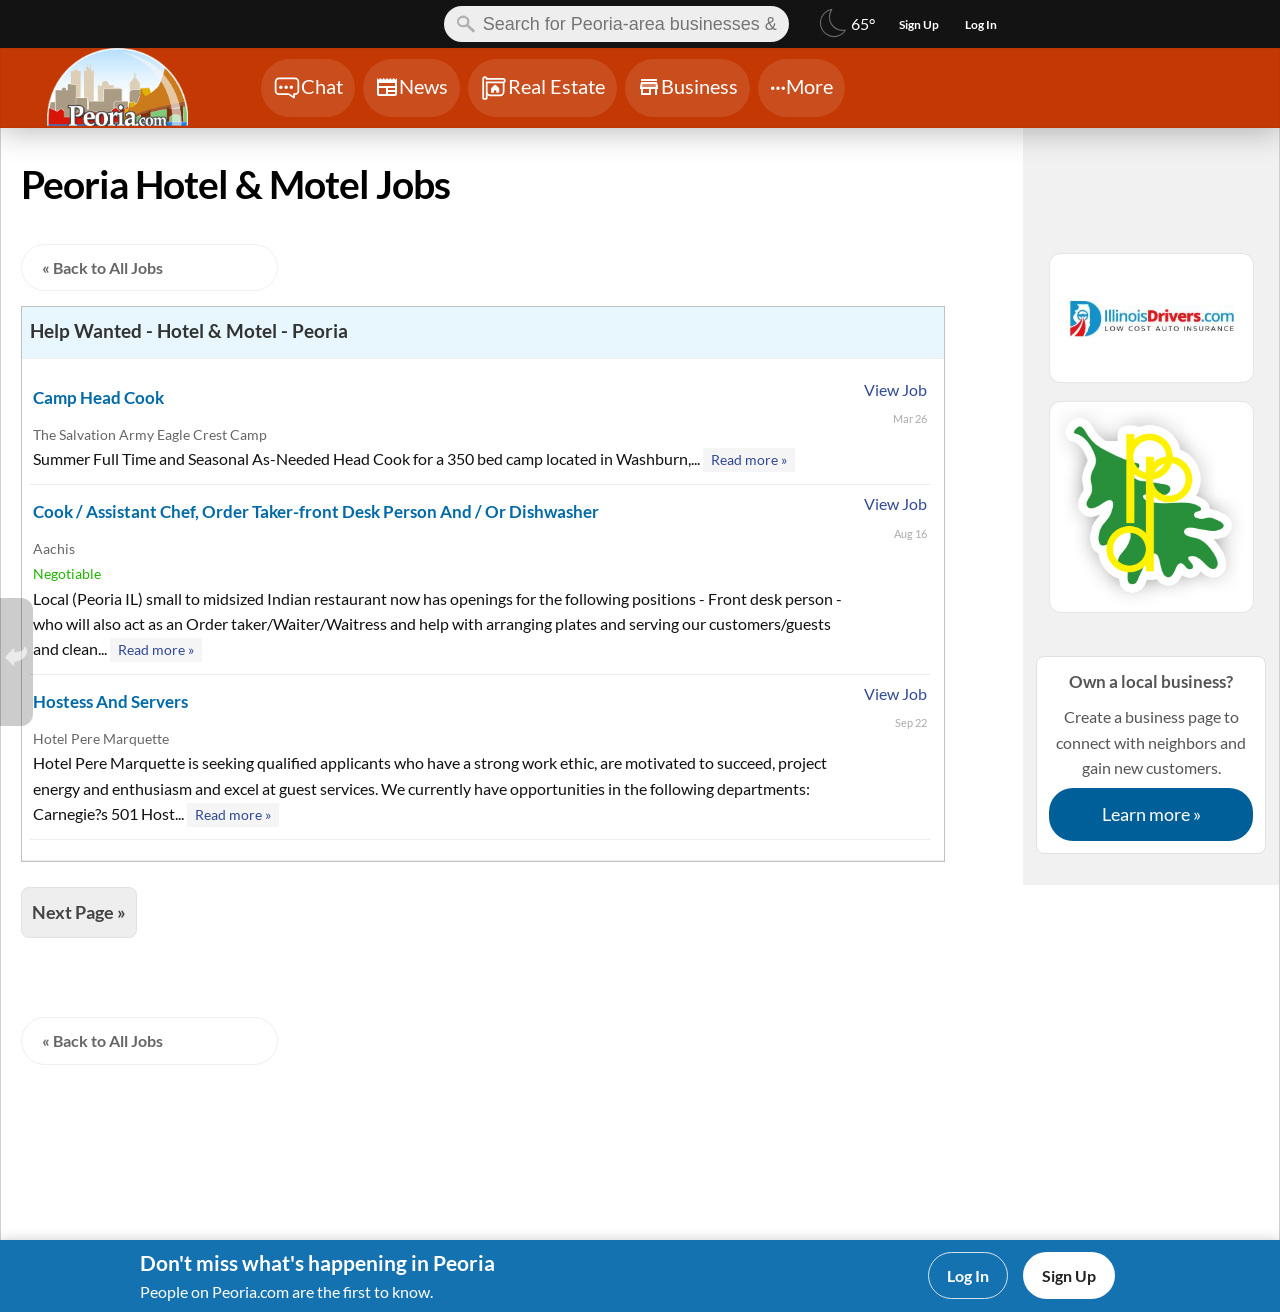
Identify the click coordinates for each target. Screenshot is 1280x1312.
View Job (895, 389)
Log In (968, 1275)
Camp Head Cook (98, 397)
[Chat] (308, 88)
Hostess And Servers (110, 701)
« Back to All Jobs (102, 267)
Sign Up (1069, 1275)
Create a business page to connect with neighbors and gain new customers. (1151, 754)
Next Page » (79, 912)
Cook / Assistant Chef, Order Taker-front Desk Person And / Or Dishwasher (316, 511)
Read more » (749, 459)
